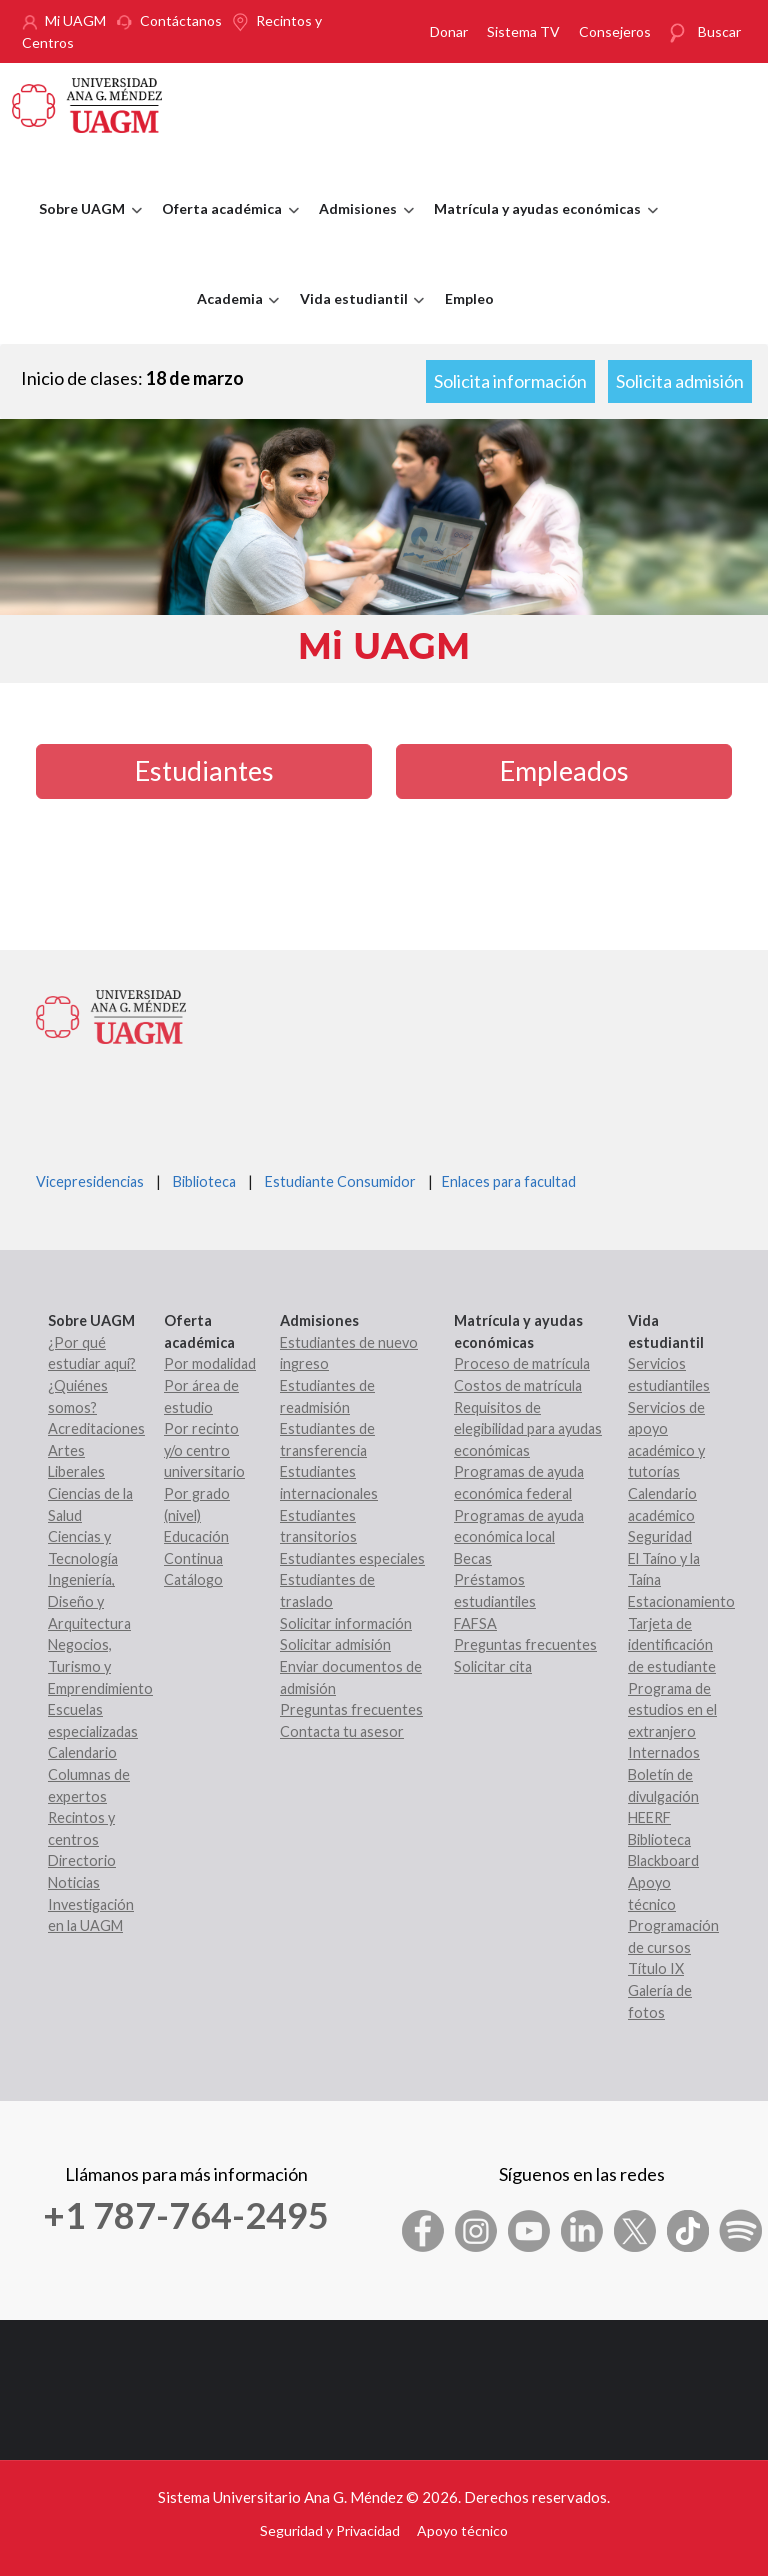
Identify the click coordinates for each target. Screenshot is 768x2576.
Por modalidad (210, 1363)
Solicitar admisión (335, 1644)
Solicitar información (346, 1623)
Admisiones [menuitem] (361, 227)
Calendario (82, 1752)
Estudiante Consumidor (340, 1181)
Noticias (74, 1882)
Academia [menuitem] (233, 317)
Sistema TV (523, 31)
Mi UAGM (75, 20)
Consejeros (615, 31)
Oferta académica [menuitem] (225, 227)
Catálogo (193, 1579)
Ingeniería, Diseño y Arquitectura (89, 1601)
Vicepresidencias (90, 1181)
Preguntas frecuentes (351, 1709)
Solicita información (510, 381)
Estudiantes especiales (352, 1558)
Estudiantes (204, 770)
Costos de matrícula (518, 1385)
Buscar (719, 31)
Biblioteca (204, 1181)
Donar (449, 31)
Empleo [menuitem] (469, 298)
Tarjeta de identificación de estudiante (672, 1645)
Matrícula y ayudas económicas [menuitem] (541, 227)
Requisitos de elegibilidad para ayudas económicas (528, 1429)
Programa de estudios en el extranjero (672, 1710)
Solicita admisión (680, 381)
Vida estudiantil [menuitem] (357, 317)
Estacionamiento (681, 1601)
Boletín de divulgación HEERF (663, 1796)
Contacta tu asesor (342, 1731)
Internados (664, 1752)
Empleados (564, 770)
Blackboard (663, 1860)
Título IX (656, 1968)
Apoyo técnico (462, 2530)
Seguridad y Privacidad (330, 2530)
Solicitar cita (493, 1666)
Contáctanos (181, 20)
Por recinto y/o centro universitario (204, 1450)
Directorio (82, 1860)
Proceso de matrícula (522, 1363)
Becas (473, 1558)
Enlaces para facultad (506, 1181)
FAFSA (475, 1623)
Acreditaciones (96, 1428)
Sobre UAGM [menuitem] (85, 227)
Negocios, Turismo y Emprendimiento (100, 1666)
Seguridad (660, 1536)
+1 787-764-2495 (186, 2215)
